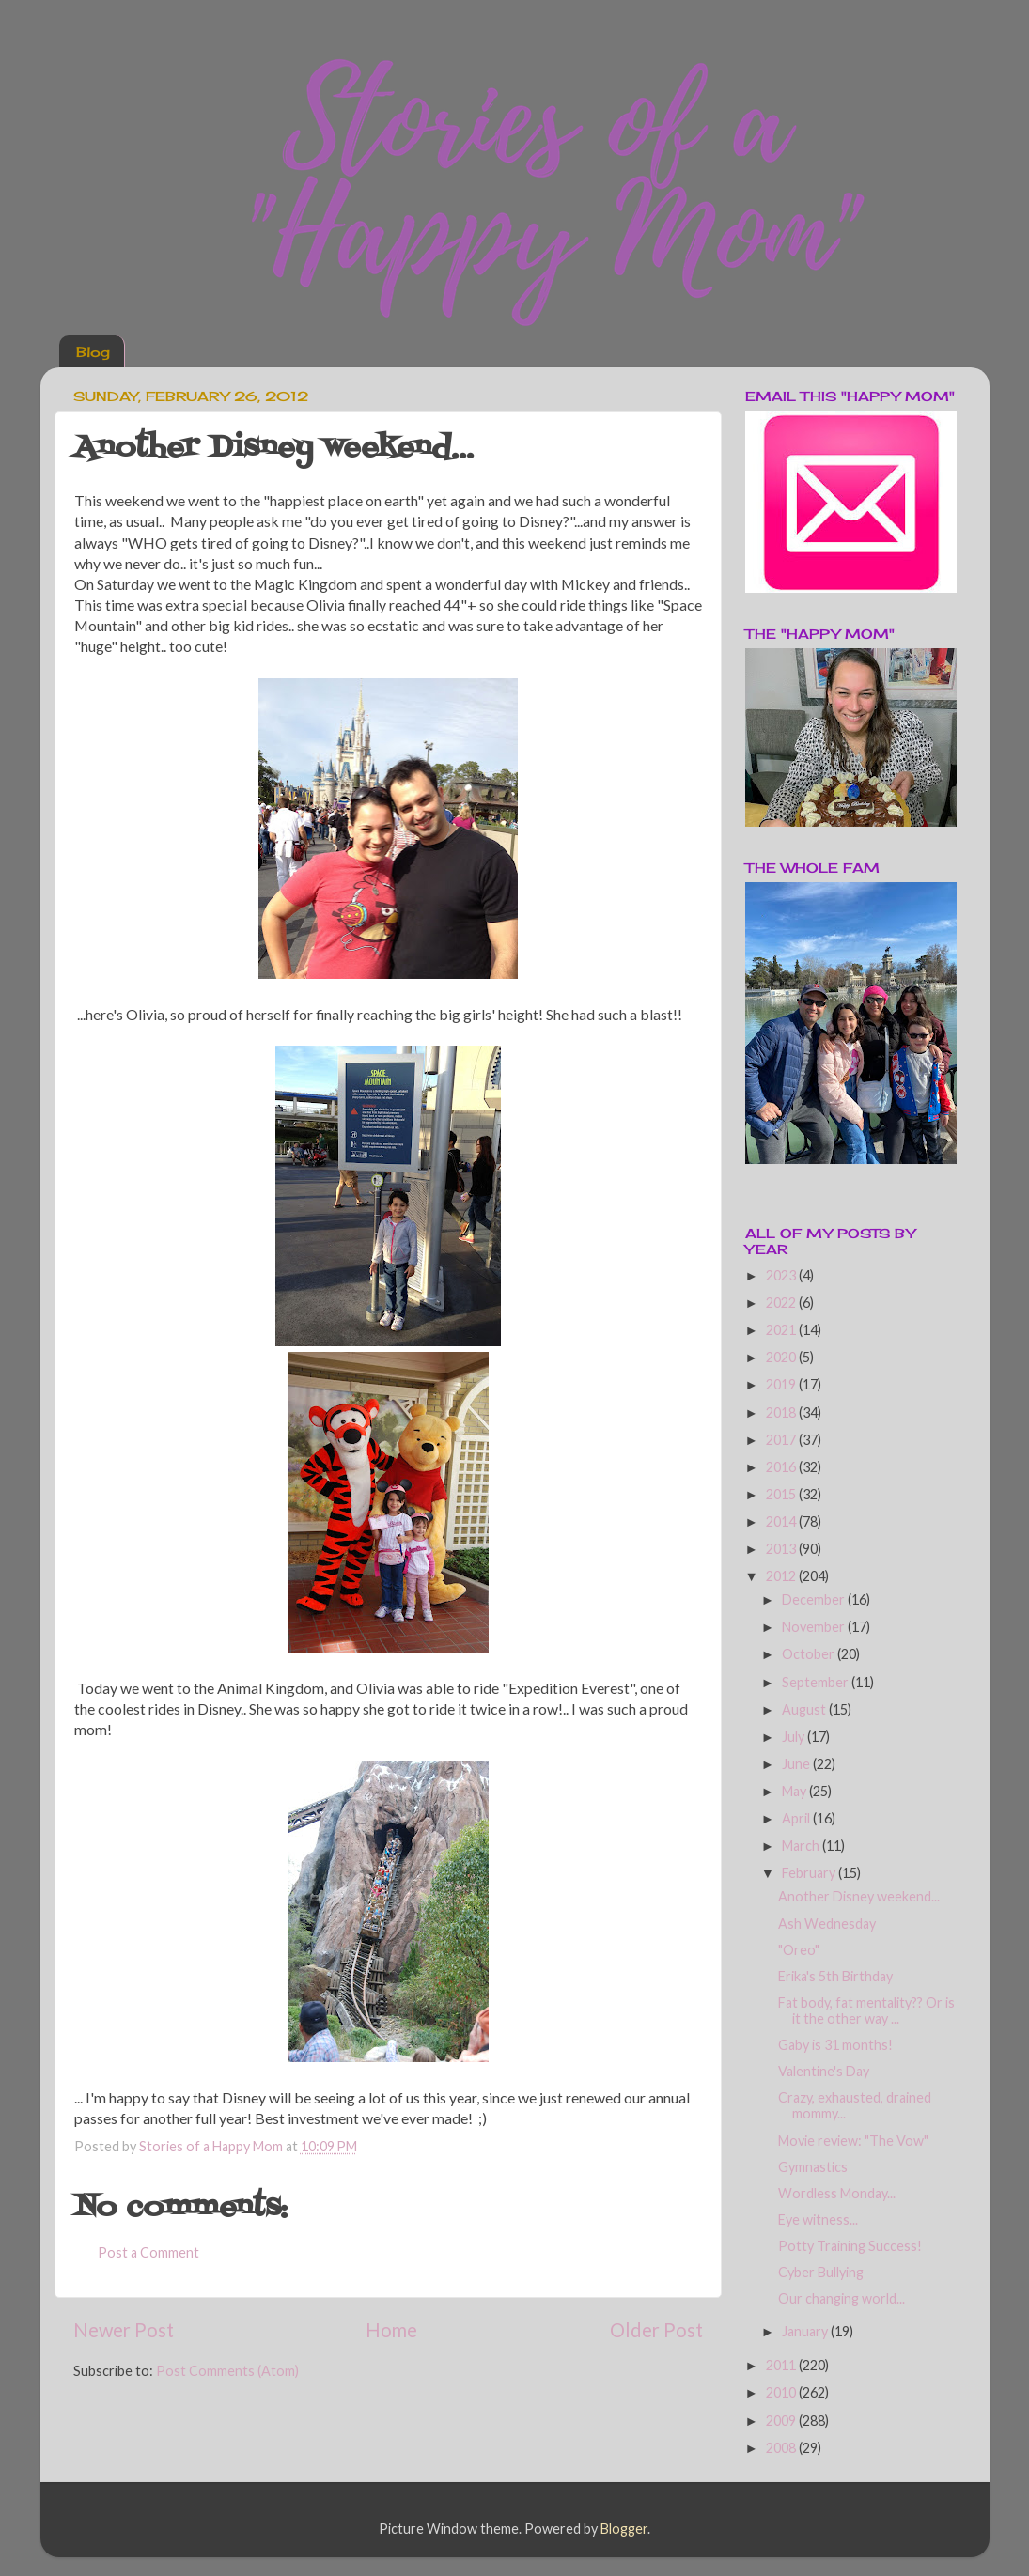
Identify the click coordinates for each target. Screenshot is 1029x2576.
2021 (782, 1330)
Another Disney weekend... (859, 1896)
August (805, 1709)
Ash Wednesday (827, 1924)
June (797, 1764)
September (816, 1682)
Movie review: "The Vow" (853, 2141)
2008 (782, 2448)
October (809, 1654)
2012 (782, 1576)
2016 (782, 1467)
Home (391, 2330)
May (795, 1791)
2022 (782, 1303)
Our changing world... (841, 2298)
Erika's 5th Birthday (835, 1976)
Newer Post (123, 2330)
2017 (782, 1440)
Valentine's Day (823, 2071)
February (810, 1873)
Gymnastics (813, 2167)
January (806, 2331)
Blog (93, 352)
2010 (782, 2392)
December (815, 1599)
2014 (782, 1521)
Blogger (623, 2529)
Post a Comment (148, 2252)
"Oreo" (798, 1950)
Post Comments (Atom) (227, 2371)
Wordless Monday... (837, 2193)
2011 (782, 2365)
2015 (782, 1494)
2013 (782, 1549)
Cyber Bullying (821, 2272)
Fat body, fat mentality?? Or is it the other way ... (866, 2010)
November (815, 1627)
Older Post (656, 2330)
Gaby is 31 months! (835, 2045)
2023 (782, 1275)
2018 (782, 1412)
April (797, 1818)
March (802, 1846)
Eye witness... (818, 2219)
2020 (782, 1357)
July (794, 1737)
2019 (782, 1384)
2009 (782, 2421)
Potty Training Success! (850, 2246)
